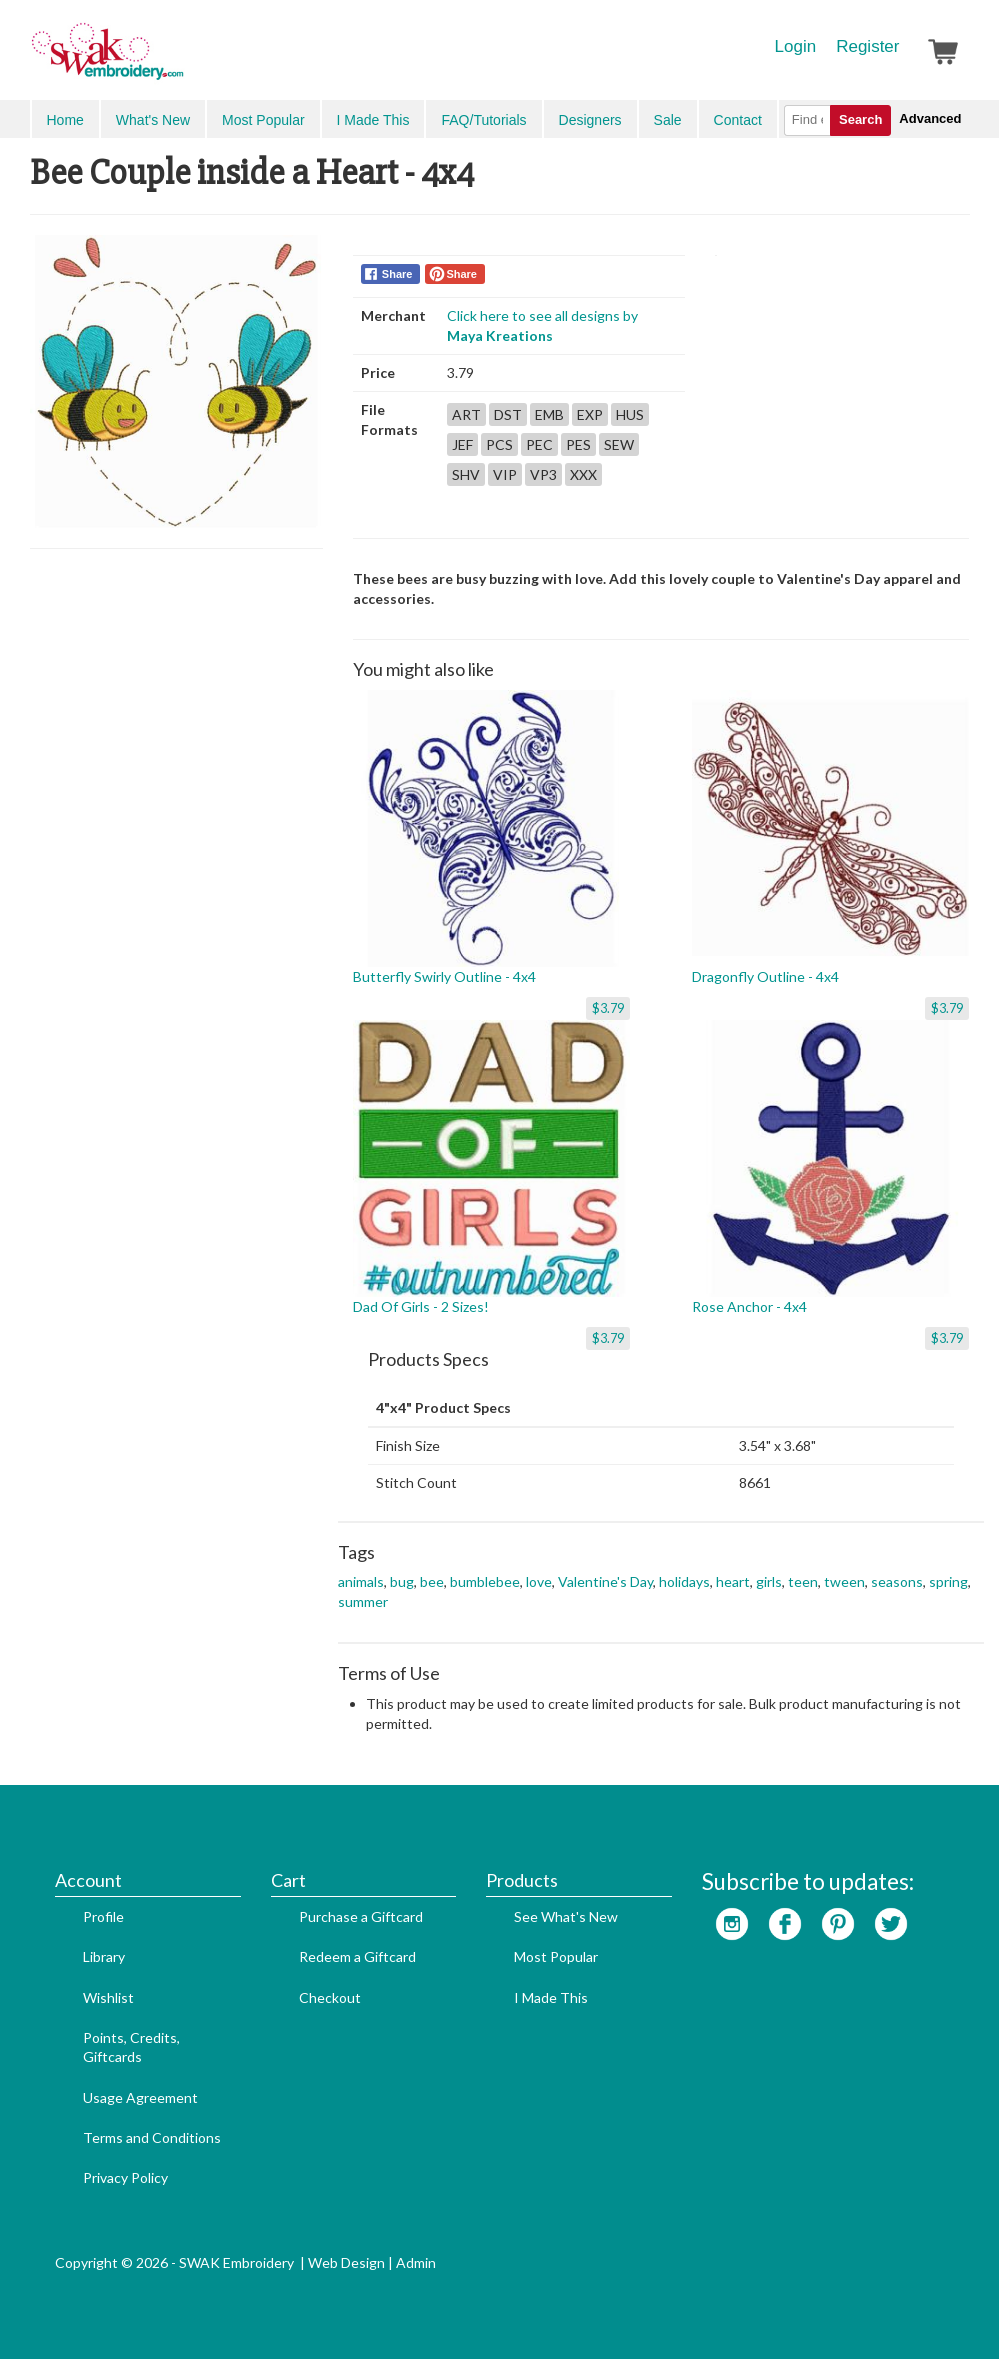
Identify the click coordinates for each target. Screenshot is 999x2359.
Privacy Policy (125, 2177)
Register (867, 46)
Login (796, 46)
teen (803, 1581)
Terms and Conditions (152, 2137)
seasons (897, 1581)
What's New (153, 120)
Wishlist (108, 1997)
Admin (416, 2262)
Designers (590, 120)
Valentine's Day (605, 1581)
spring (948, 1581)
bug (402, 1581)
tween (844, 1581)
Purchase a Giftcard (361, 1916)
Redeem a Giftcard (357, 1956)
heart (733, 1581)
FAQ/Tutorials (483, 120)
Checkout (330, 1997)
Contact (738, 120)
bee (432, 1581)
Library (104, 1956)
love (539, 1581)
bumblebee (485, 1581)
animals (361, 1581)
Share (397, 274)
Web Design (346, 2262)
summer (363, 1601)
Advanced (930, 118)
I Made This (373, 120)
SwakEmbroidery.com (180, 60)
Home (65, 120)
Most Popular (263, 120)
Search (860, 119)
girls (769, 1581)
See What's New (566, 1916)
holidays (684, 1581)
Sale (668, 120)
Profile (103, 1916)
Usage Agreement (140, 2097)
